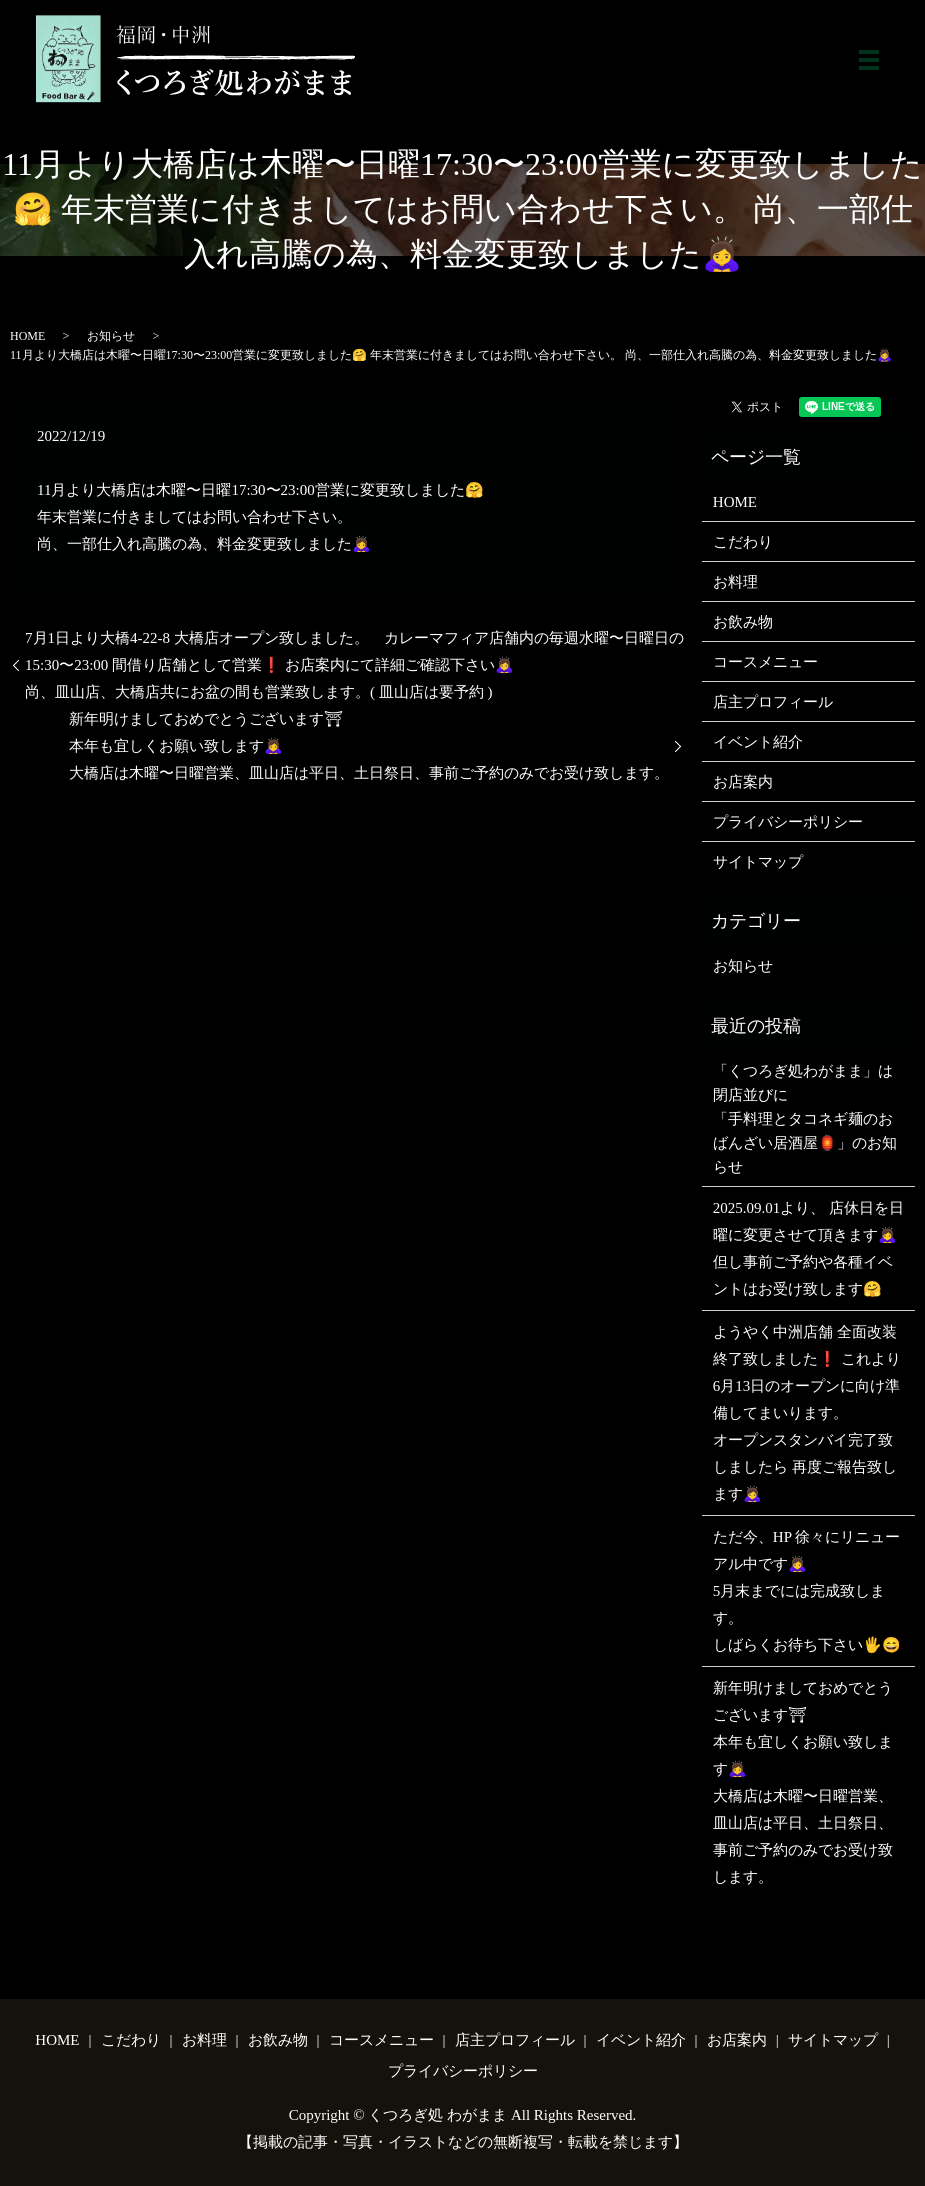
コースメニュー (765, 662)
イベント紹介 (758, 742)
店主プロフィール (773, 702)
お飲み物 (743, 622)
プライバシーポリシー (788, 822)
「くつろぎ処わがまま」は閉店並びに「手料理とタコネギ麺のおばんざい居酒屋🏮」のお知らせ (805, 1119)
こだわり (743, 542)
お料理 (735, 582)
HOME (27, 336)
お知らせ (111, 336)
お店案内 (743, 782)
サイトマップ (758, 862)
